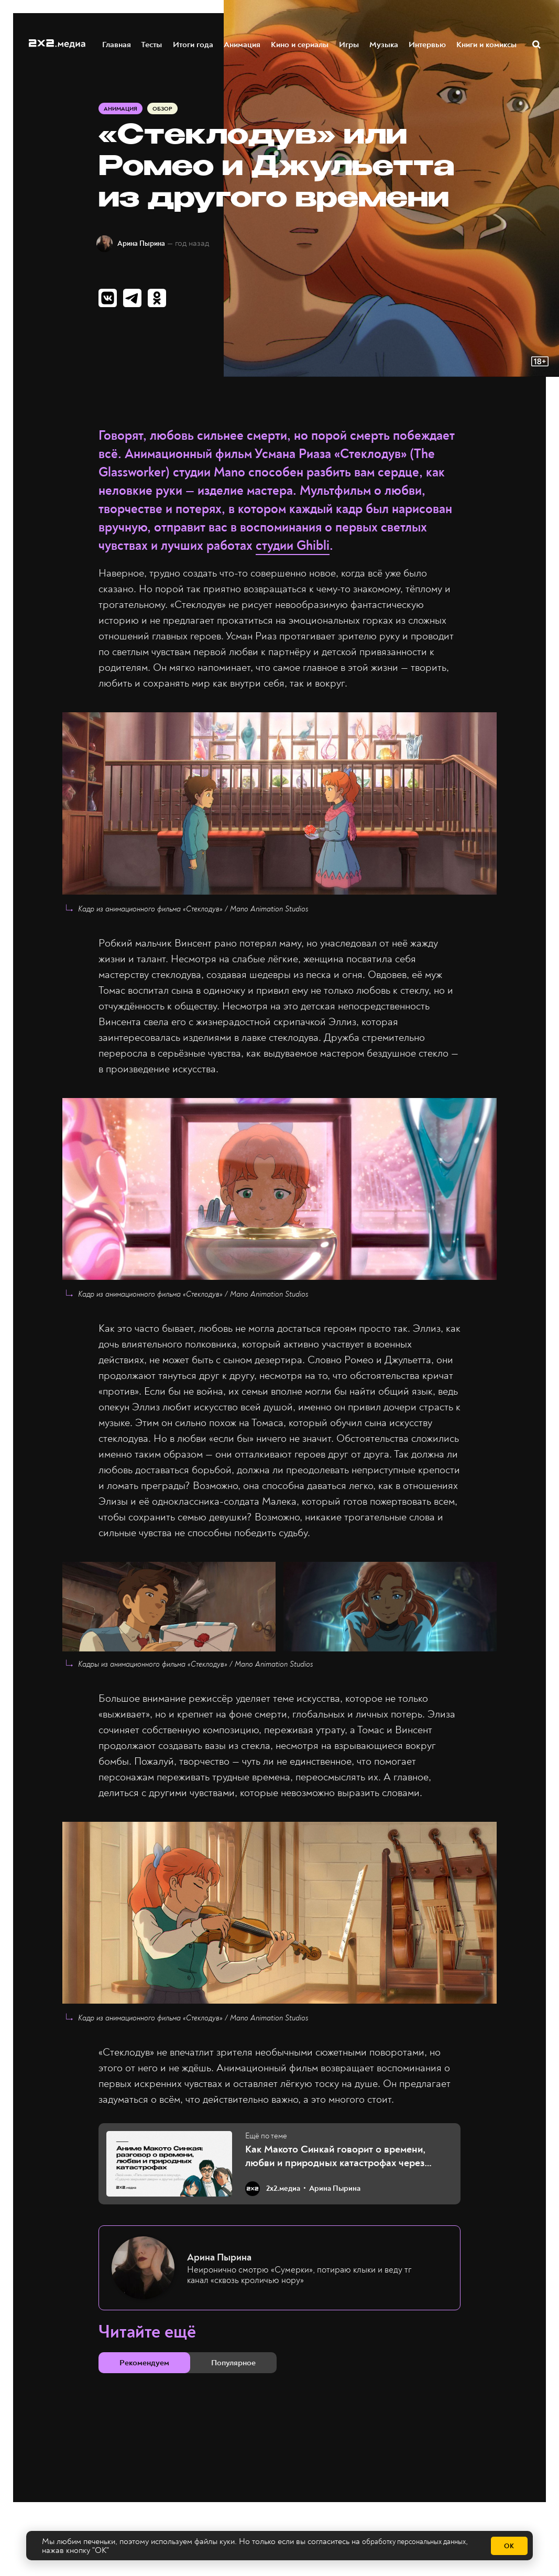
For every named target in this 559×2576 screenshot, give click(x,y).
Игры (349, 44)
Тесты (152, 44)
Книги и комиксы (487, 44)
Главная (117, 44)
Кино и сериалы (300, 44)
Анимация (242, 44)
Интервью (428, 44)
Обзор (166, 111)
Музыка (384, 44)
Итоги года (193, 44)
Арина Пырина (150, 246)
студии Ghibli (293, 552)
